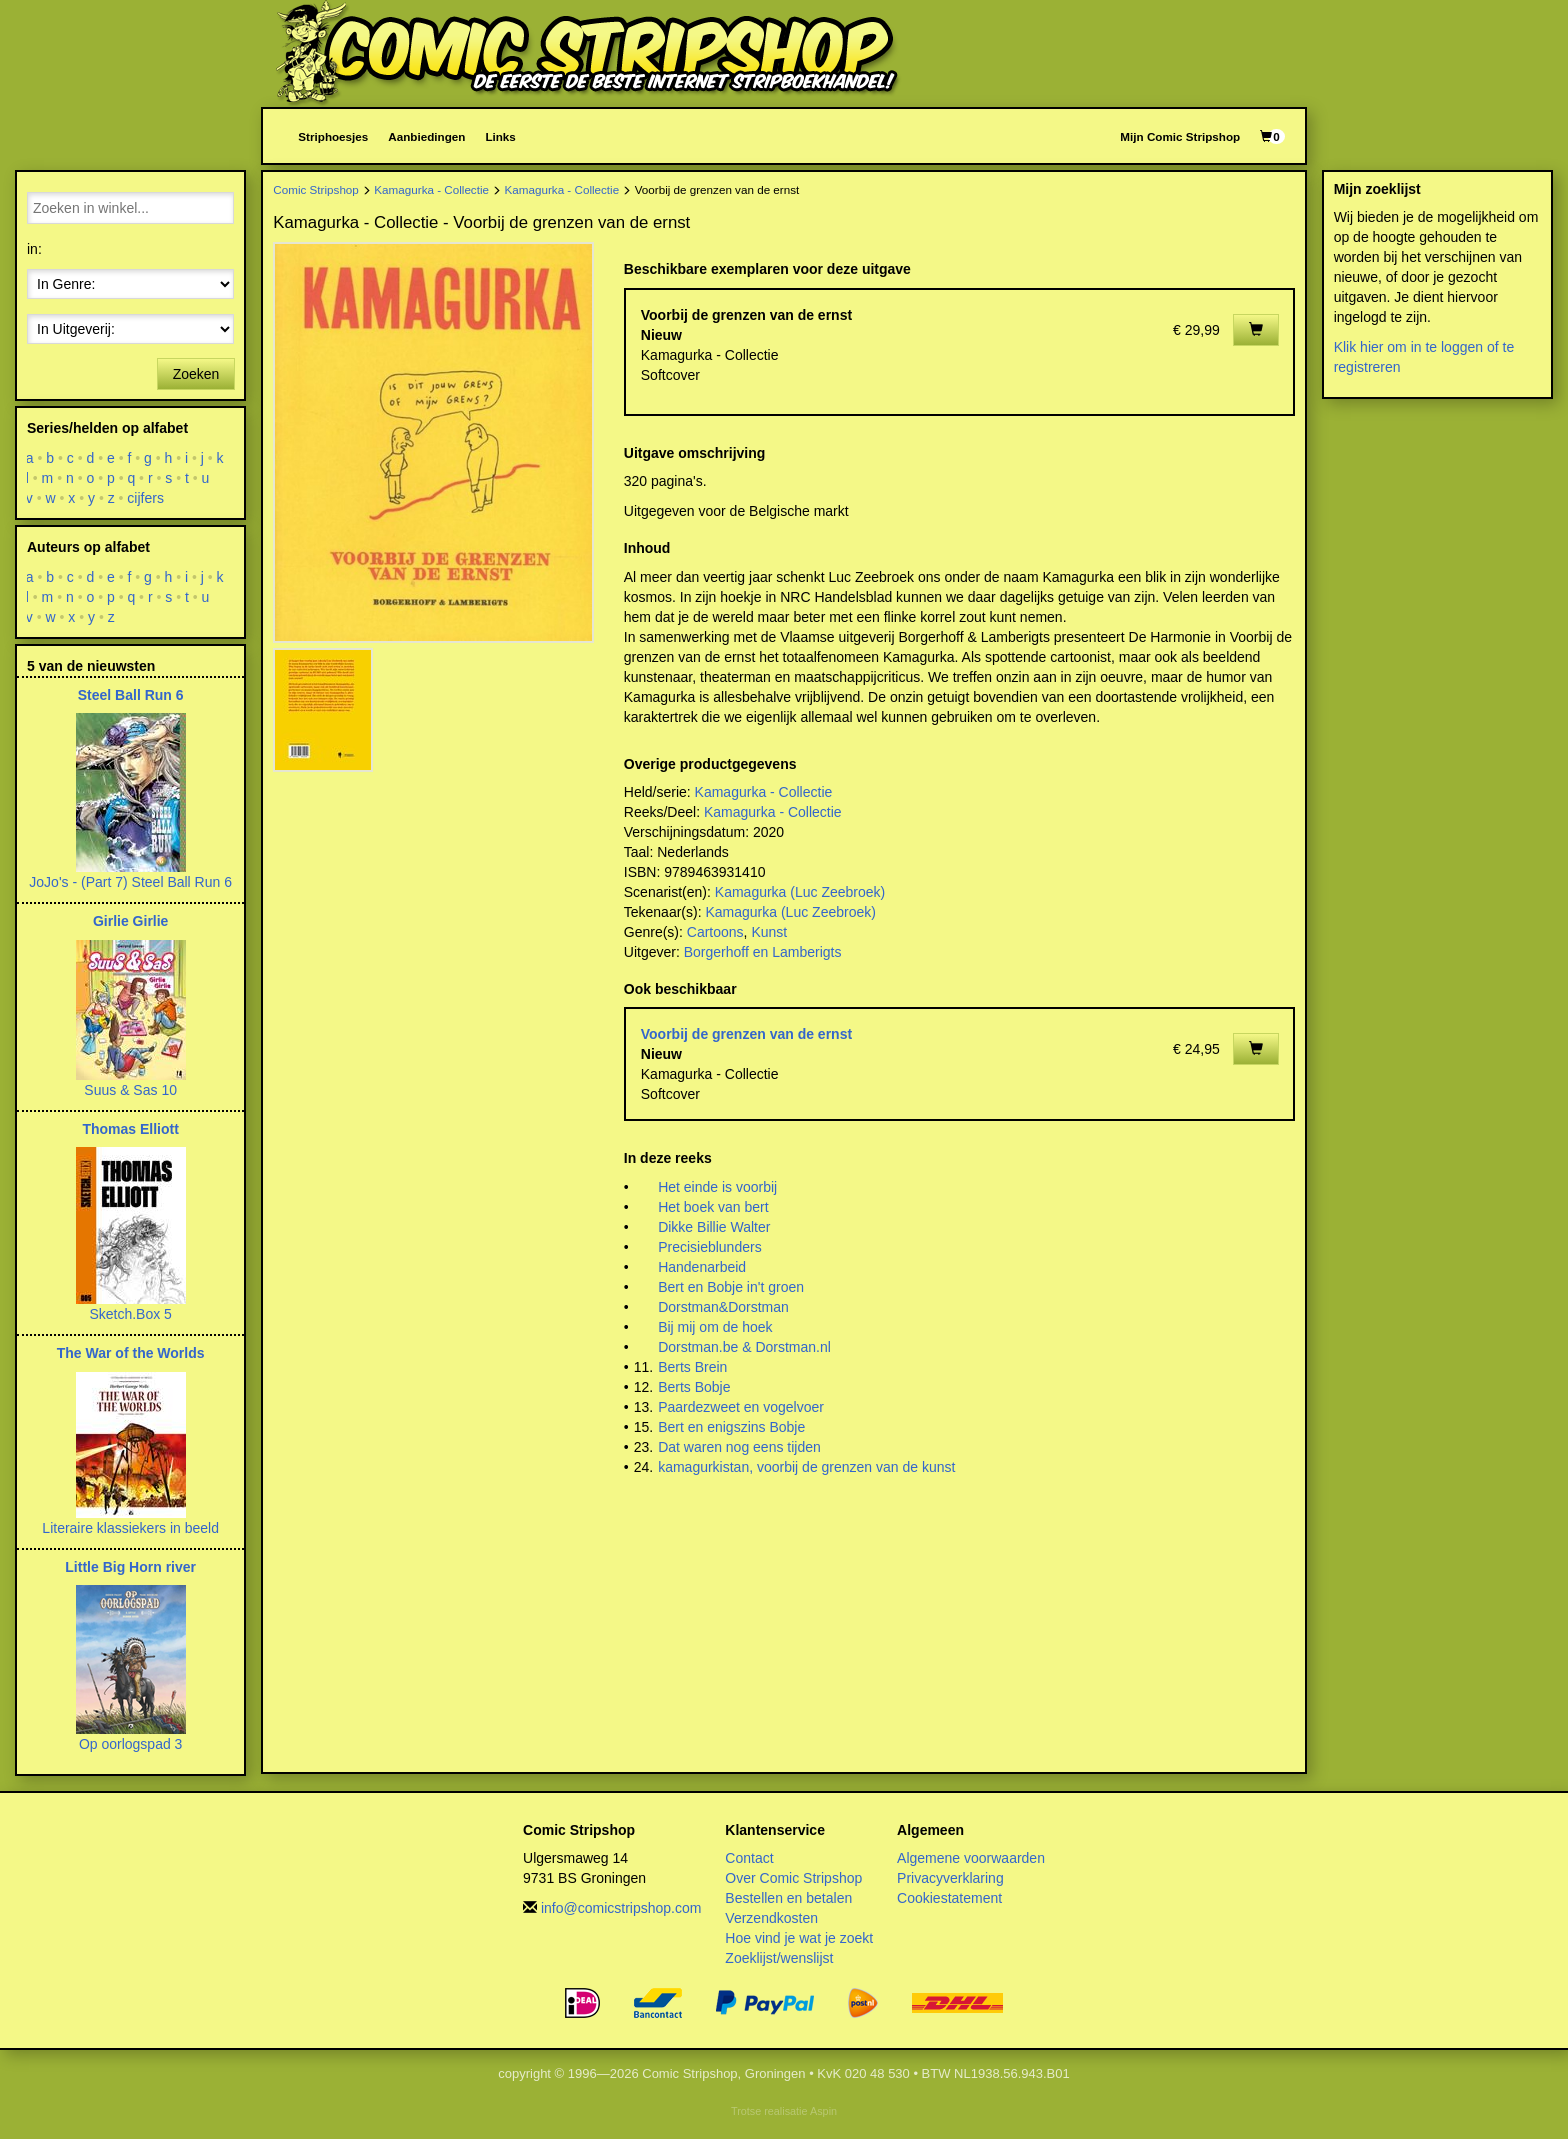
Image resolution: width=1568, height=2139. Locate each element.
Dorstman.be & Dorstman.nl (744, 1347)
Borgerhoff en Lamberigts (763, 952)
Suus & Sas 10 (130, 1090)
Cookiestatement (949, 1898)
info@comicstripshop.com (621, 1908)
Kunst (769, 932)
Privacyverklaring (950, 1878)
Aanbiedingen (426, 136)
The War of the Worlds (131, 1353)
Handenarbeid (702, 1267)
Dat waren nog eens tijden (739, 1447)
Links (500, 136)
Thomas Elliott (130, 1129)
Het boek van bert (713, 1207)
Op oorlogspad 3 (131, 1744)
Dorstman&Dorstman (723, 1307)
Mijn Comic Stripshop (1180, 136)
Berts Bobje (694, 1387)
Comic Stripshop (316, 189)
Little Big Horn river (130, 1567)
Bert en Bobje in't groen (731, 1287)
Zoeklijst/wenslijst (779, 1958)
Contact (749, 1858)
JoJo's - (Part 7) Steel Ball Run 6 (130, 882)
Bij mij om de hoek (715, 1327)
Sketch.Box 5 (130, 1314)
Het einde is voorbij (717, 1187)
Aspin (823, 2111)
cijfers (146, 498)
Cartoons (715, 932)
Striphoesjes (333, 136)
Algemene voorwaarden (971, 1858)
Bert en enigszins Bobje (731, 1427)
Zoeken (196, 374)
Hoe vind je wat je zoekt (799, 1938)
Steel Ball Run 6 (131, 695)
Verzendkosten (771, 1918)
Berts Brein (692, 1367)
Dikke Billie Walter (714, 1227)
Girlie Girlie (130, 921)
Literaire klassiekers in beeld (130, 1528)
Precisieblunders (710, 1247)
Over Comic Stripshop (793, 1878)
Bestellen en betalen (788, 1898)
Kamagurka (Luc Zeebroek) (800, 892)
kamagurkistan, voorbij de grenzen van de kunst (806, 1467)
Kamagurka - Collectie (431, 189)
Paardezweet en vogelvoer (741, 1407)
